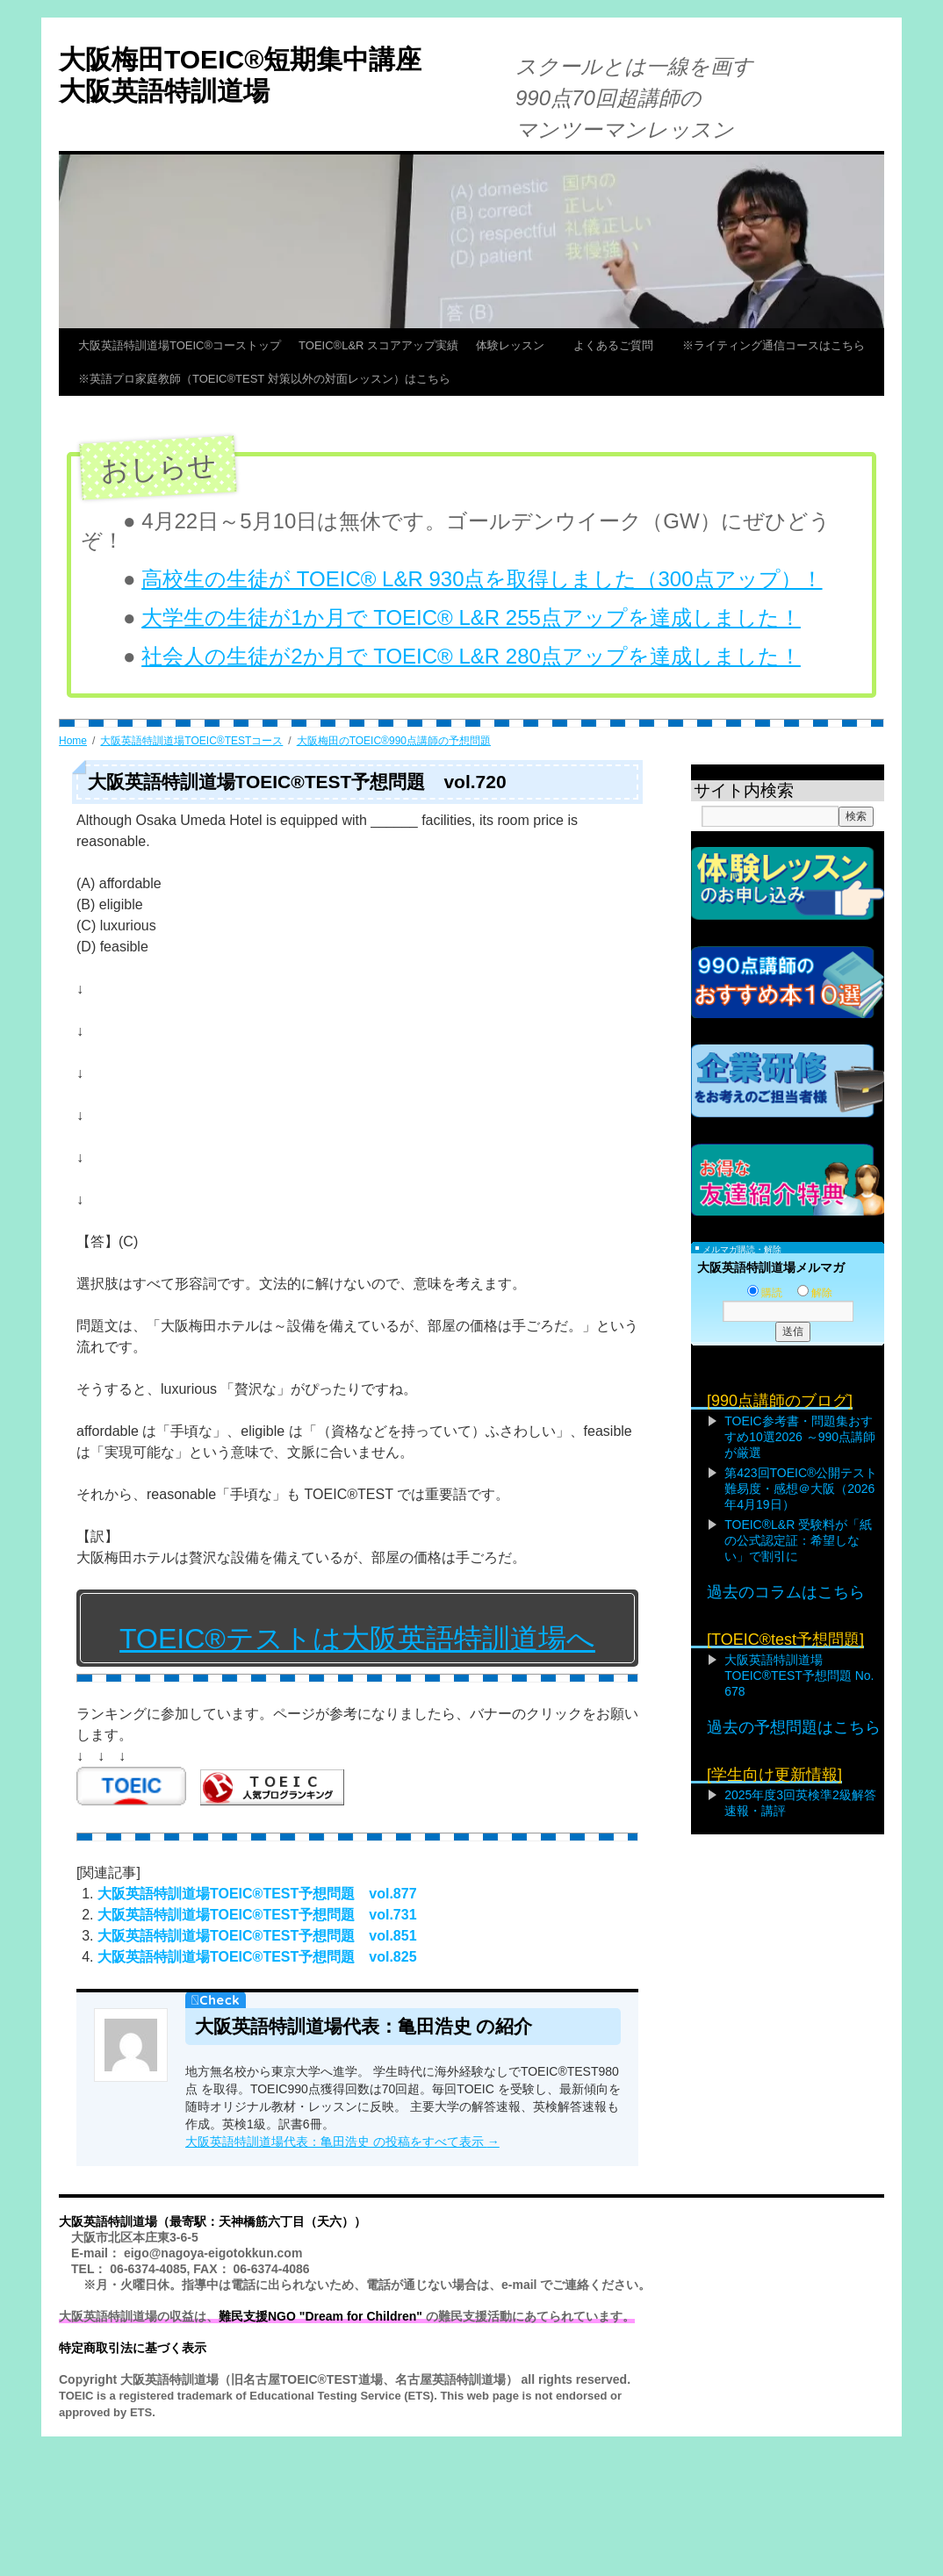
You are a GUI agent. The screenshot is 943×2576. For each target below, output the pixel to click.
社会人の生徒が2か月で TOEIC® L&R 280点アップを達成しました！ (471, 656)
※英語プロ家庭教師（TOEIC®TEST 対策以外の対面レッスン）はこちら (264, 378)
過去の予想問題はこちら (794, 1727)
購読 (764, 1293)
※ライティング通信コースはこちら (773, 345)
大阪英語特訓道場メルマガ (771, 1267)
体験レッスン (516, 345)
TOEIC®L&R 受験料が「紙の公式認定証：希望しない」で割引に (798, 1540)
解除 (814, 1293)
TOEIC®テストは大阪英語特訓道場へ (357, 1638)
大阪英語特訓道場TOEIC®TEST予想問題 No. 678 (799, 1675)
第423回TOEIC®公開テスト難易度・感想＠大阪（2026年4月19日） (800, 1488)
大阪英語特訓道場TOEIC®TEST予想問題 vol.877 (257, 1893)
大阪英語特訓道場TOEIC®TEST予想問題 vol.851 (257, 1935)
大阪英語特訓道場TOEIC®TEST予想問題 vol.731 (257, 1914)
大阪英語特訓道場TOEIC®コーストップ (179, 345)
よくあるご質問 (619, 345)
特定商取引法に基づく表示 (132, 2348)
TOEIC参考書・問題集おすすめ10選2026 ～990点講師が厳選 (799, 1437)
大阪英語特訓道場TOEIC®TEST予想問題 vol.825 (257, 1956)
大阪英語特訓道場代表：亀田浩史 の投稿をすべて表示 (342, 2142)
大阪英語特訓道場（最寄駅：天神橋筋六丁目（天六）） (212, 2221)
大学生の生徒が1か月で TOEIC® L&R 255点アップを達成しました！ (471, 617)
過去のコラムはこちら (786, 1592)
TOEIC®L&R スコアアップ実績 (378, 345)
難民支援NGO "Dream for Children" (320, 2316)
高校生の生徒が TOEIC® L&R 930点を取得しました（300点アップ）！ (481, 579)
